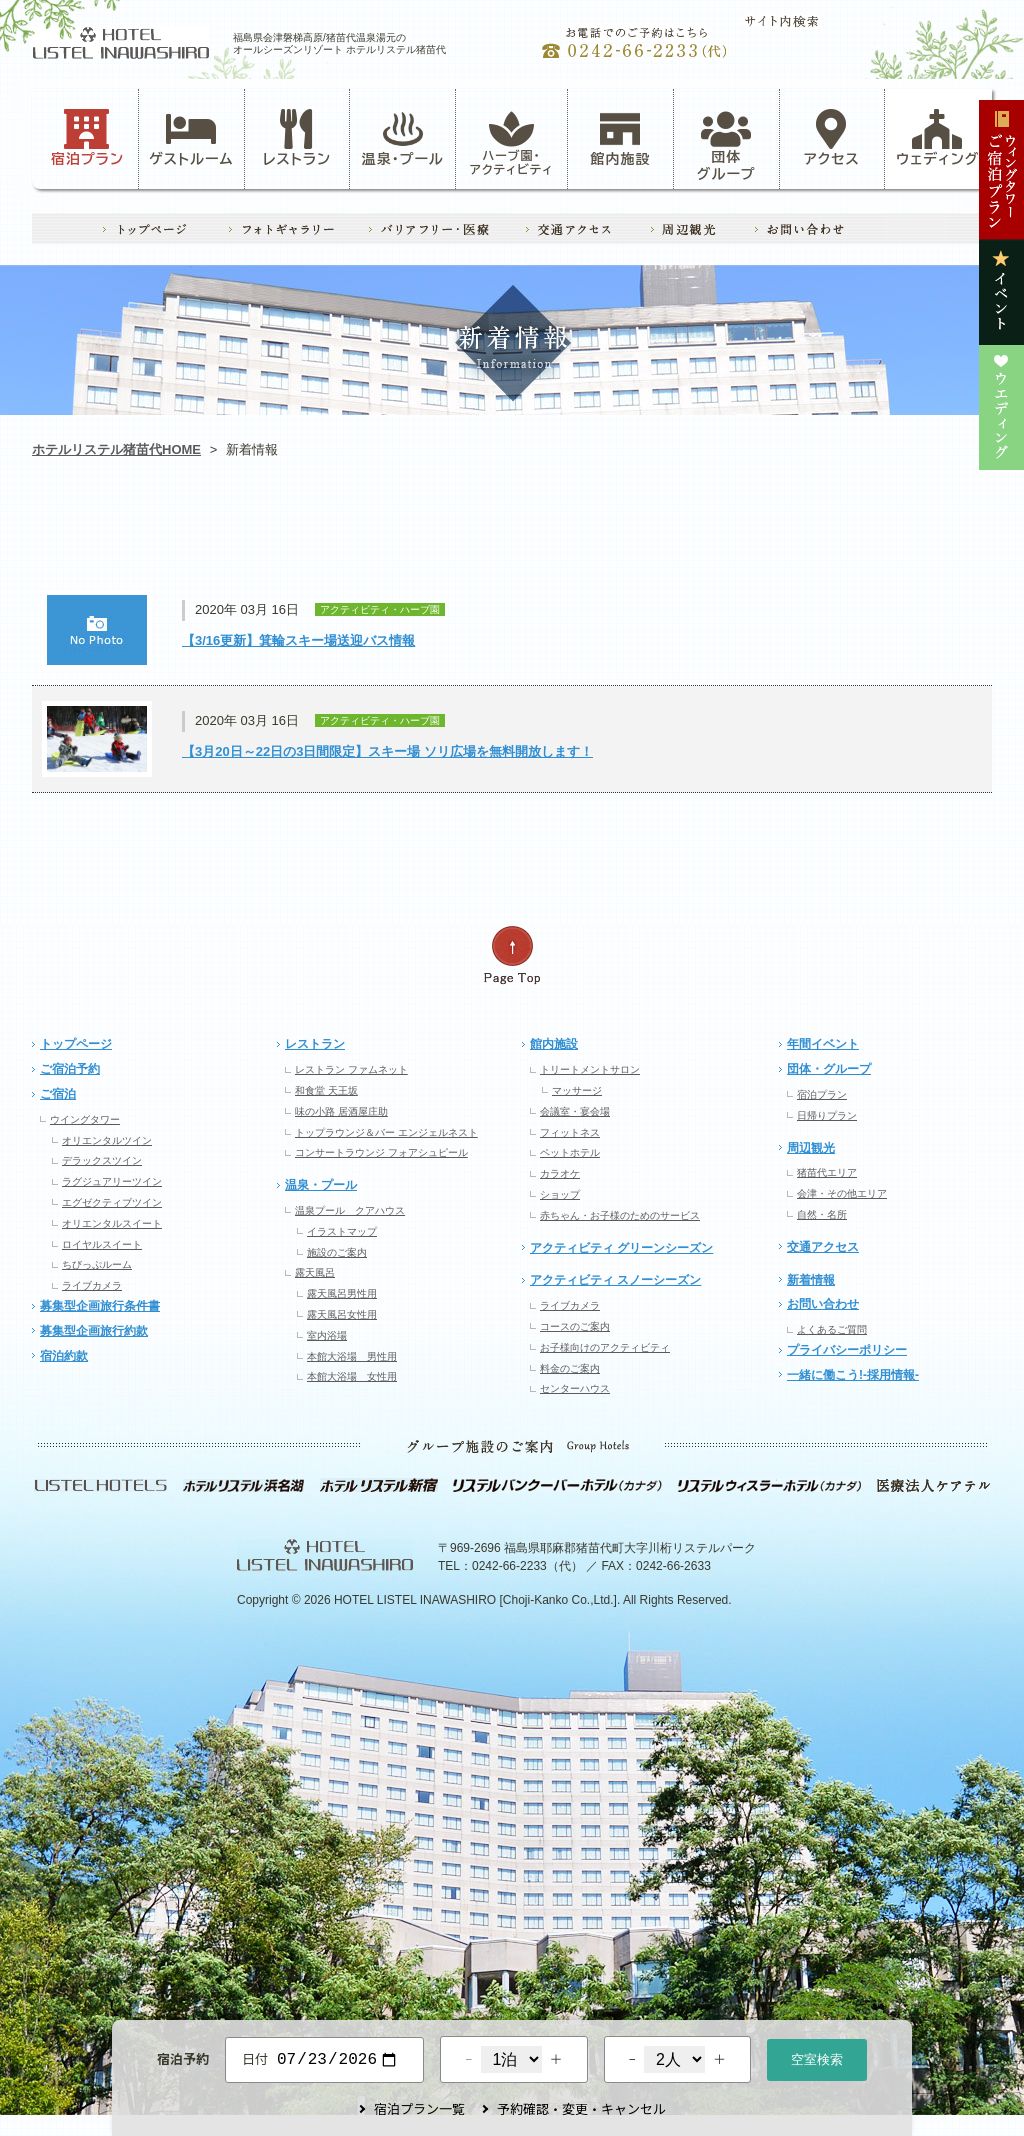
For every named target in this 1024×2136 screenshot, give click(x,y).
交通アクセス (823, 1247)
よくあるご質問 (832, 1329)
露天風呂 (315, 1272)
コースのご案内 (575, 1326)
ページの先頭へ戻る (512, 955)
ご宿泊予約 (70, 1069)
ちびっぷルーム (97, 1264)
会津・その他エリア (842, 1193)
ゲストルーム (191, 138)
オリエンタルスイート (112, 1223)
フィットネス (570, 1132)
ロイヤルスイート (102, 1244)
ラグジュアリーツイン (112, 1181)
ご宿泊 (58, 1094)
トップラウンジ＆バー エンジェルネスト (386, 1132)
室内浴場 (327, 1335)
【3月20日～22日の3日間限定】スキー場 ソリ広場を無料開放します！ (387, 751)
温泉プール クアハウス (350, 1210)
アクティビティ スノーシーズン (615, 1280)
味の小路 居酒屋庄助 (341, 1111)
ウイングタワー (85, 1119)
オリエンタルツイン (107, 1140)
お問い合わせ (823, 1304)
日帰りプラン (827, 1115)
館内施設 (620, 138)
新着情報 (811, 1280)
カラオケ (560, 1173)
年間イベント (823, 1044)
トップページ (76, 1044)
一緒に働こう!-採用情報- (853, 1375)
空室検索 (817, 2057)
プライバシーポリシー (847, 1350)
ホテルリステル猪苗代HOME (116, 449)
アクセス (832, 138)
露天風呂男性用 (342, 1293)
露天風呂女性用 (342, 1314)
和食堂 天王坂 (326, 1090)
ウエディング (895, 535)
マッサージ (577, 1090)
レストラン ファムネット (351, 1069)
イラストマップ (342, 1231)
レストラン (297, 138)
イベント (703, 535)
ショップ (560, 1194)
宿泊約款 (64, 1356)
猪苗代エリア (827, 1172)
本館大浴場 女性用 (352, 1376)
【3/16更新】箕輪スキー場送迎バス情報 (298, 640)
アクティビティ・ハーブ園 (320, 535)
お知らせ (128, 535)
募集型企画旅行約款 (94, 1331)
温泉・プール (403, 138)
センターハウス (575, 1388)
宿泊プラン (87, 138)
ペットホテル (570, 1152)
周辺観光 (811, 1148)
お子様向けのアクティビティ (605, 1347)
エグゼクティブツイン (112, 1202)
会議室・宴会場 (575, 1111)
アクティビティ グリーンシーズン (621, 1248)
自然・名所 (822, 1214)
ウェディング (937, 138)
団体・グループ (829, 1069)
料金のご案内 (570, 1368)
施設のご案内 (337, 1252)
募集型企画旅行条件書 (100, 1306)
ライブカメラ (92, 1285)
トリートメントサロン (590, 1069)
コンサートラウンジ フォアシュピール (381, 1152)
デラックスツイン (102, 1160)
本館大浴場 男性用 (352, 1356)
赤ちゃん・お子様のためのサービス (620, 1215)
